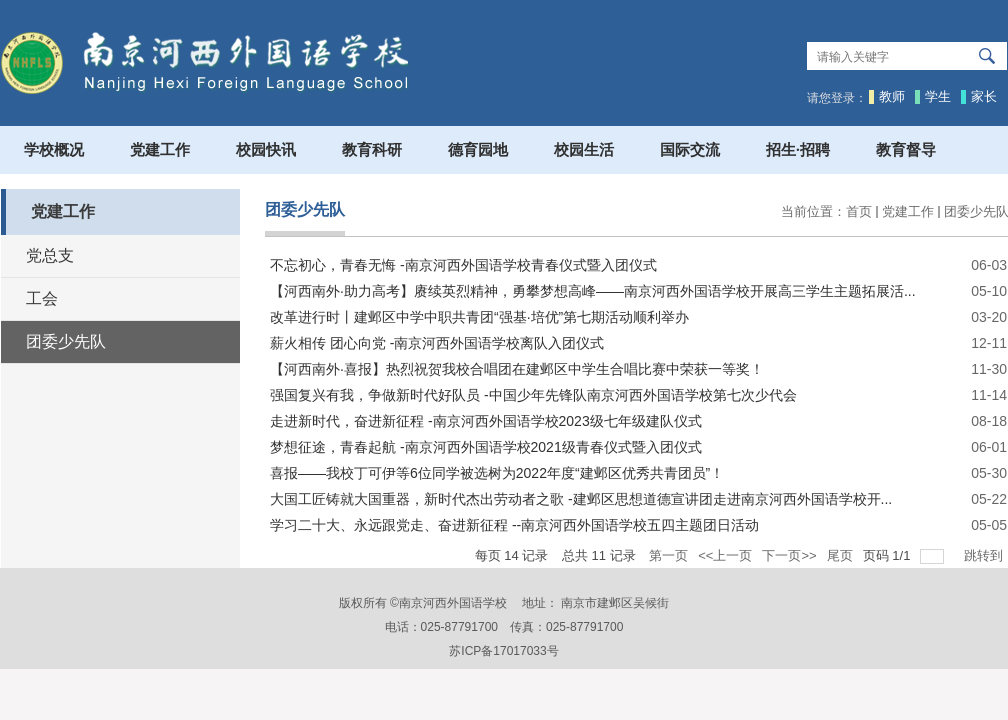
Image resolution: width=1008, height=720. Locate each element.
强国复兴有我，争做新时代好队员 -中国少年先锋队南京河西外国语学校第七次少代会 (533, 395)
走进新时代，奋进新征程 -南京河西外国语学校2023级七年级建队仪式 (486, 421)
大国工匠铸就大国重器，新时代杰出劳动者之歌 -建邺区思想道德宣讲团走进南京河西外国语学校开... (581, 499)
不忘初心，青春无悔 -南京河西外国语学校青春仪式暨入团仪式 (463, 265)
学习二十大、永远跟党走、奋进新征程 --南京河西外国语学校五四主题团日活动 (514, 525)
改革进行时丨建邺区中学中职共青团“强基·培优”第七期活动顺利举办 (479, 317)
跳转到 (985, 555)
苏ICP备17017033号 (503, 651)
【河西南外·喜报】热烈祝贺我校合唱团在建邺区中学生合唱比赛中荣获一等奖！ (517, 369)
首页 (859, 211)
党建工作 (908, 211)
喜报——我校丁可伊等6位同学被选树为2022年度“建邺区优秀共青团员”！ (497, 473)
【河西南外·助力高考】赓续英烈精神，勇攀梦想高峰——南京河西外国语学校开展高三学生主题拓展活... (593, 291)
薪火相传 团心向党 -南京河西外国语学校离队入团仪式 (437, 343)
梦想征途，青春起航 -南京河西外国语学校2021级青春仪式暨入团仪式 (486, 447)
